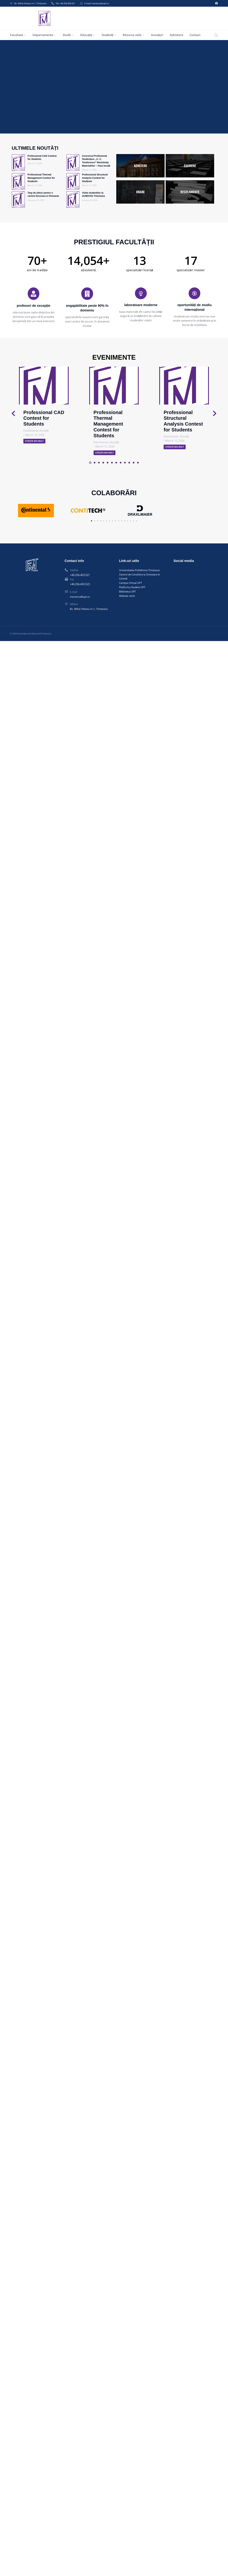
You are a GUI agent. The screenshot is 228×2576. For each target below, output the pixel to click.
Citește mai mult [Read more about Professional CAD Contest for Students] (34, 441)
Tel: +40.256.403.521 (65, 3)
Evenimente (30, 430)
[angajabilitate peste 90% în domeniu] (87, 293)
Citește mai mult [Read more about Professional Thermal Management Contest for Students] (104, 453)
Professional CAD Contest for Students (43, 418)
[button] (90, 462)
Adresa (74, 604)
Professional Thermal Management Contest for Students (108, 424)
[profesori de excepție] (33, 293)
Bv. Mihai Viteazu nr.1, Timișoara (30, 3)
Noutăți (44, 430)
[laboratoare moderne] (141, 293)
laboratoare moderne (140, 305)
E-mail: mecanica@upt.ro (96, 3)
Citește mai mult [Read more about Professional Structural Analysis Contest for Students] (174, 447)
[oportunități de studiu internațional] (194, 293)
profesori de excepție (33, 305)
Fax (72, 579)
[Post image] (43, 385)
